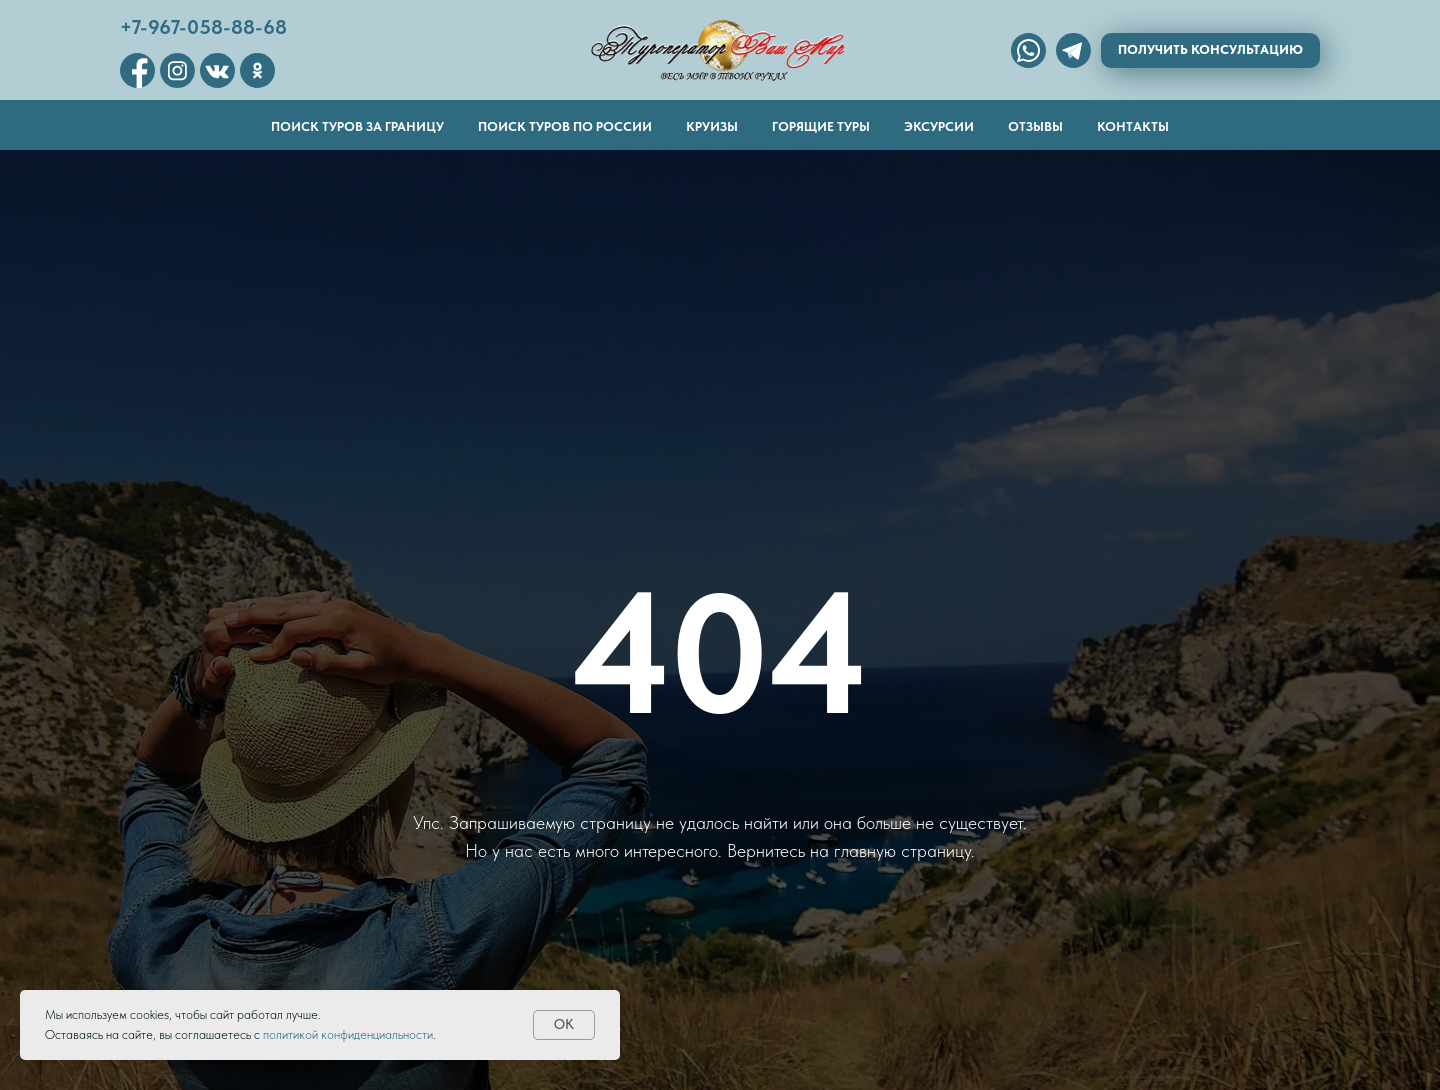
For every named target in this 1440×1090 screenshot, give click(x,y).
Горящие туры (821, 126)
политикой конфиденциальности (348, 1034)
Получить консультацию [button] (1210, 49)
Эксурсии (939, 126)
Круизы (712, 126)
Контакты (1133, 126)
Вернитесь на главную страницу (849, 850)
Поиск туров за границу (357, 126)
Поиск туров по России (565, 126)
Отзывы (1035, 126)
